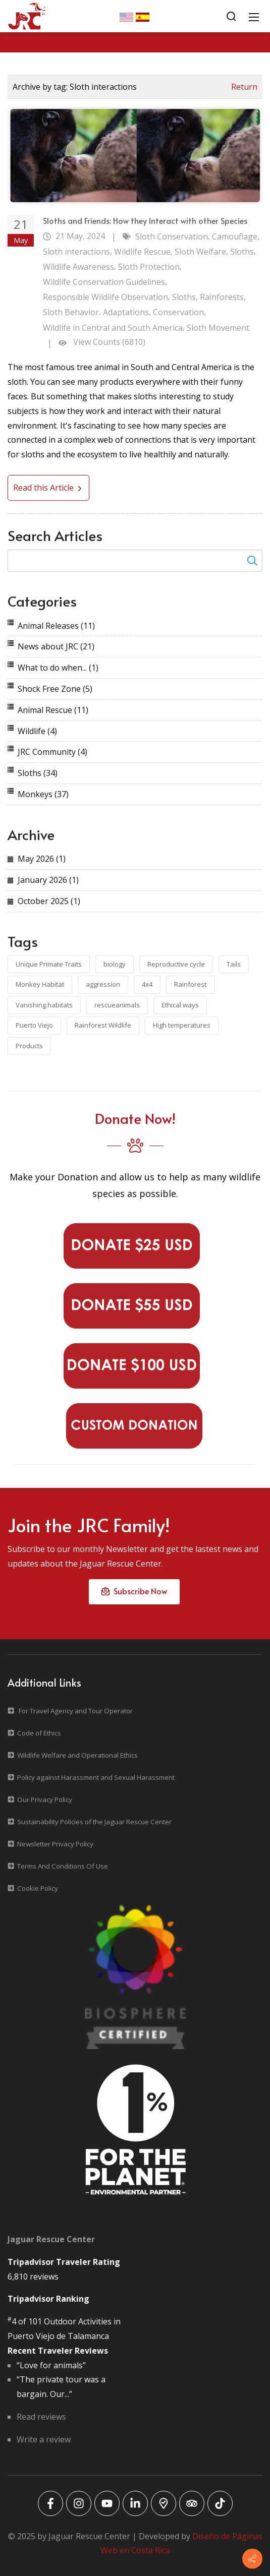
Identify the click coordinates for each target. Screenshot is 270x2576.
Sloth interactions (76, 251)
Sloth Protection (149, 266)
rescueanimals (117, 1004)
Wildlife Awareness (78, 266)
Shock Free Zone (55, 688)
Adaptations (126, 312)
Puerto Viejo (34, 1025)
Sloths (242, 251)
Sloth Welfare (200, 251)
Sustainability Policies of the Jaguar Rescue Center (94, 1821)
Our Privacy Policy (44, 1799)
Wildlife (37, 731)
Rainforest (190, 984)
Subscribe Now (134, 1590)
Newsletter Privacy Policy (55, 1843)
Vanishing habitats (44, 1004)
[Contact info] (252, 2559)
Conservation (178, 312)
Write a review (44, 2439)
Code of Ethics (39, 1733)
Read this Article (48, 487)
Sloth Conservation (171, 236)
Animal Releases (56, 625)
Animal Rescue (53, 709)
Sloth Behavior (71, 312)
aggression (103, 984)
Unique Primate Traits (49, 964)
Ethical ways (180, 1004)
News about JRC (56, 646)
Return (244, 86)
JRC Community (52, 751)
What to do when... (58, 667)
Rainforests (222, 297)
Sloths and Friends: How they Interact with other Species (145, 220)
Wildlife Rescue (142, 251)
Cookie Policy (37, 1888)
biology (114, 964)
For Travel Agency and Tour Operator (76, 1710)
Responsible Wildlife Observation (105, 297)
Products (29, 1045)
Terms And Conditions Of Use (62, 1866)
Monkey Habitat (40, 984)
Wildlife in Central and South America (113, 327)
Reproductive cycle (176, 964)
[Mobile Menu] (253, 16)
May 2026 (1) (42, 858)
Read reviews (41, 2416)
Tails (234, 964)
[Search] (231, 16)
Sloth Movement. (219, 327)
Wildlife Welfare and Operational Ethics (77, 1755)
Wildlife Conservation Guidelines (104, 281)
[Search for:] (135, 561)
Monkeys (43, 794)
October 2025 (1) (49, 901)
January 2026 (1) (48, 879)
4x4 (147, 984)
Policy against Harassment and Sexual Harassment (96, 1777)
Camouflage (234, 236)
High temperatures (181, 1025)
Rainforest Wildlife (103, 1025)
